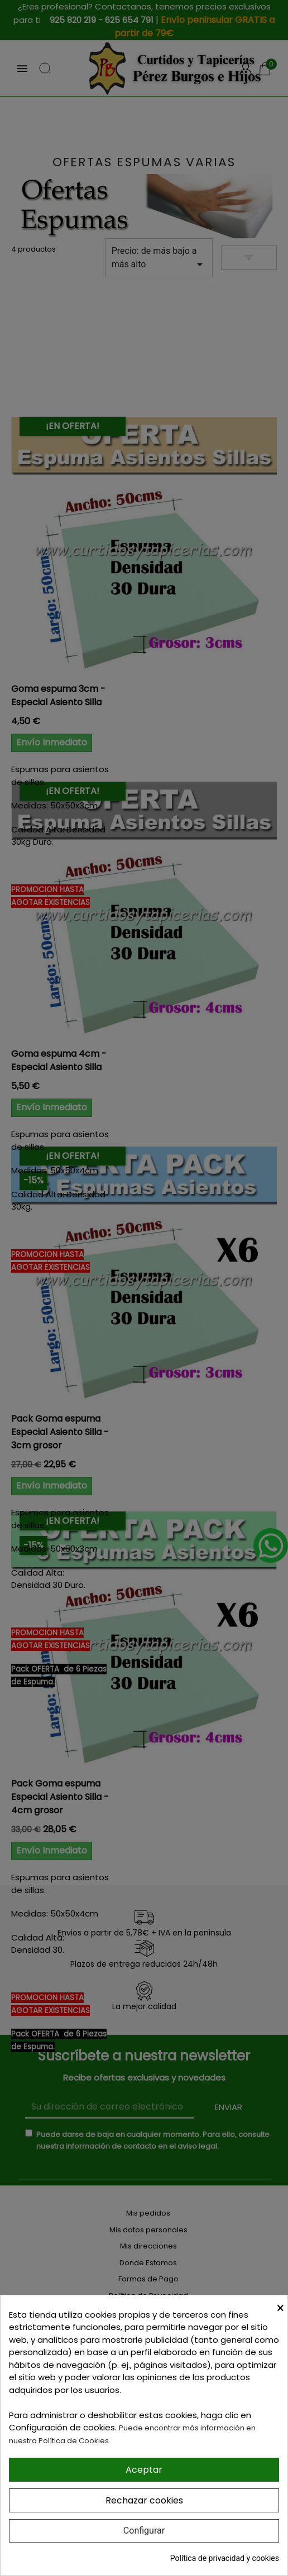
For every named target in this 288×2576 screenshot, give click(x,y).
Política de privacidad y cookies (224, 2558)
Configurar (144, 2530)
